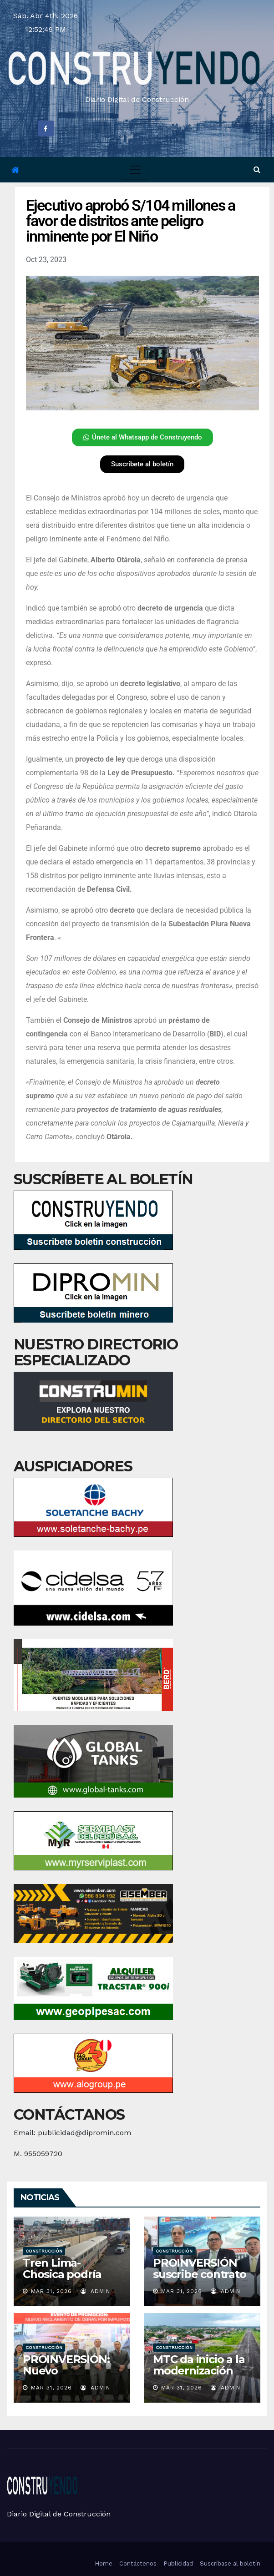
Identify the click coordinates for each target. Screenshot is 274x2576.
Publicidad (178, 2563)
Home (103, 2563)
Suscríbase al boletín (230, 2563)
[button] (257, 169)
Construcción (43, 2250)
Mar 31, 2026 (51, 2291)
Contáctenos (138, 2563)
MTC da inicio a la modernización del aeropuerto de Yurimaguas (201, 2376)
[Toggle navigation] (135, 170)
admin (95, 2291)
